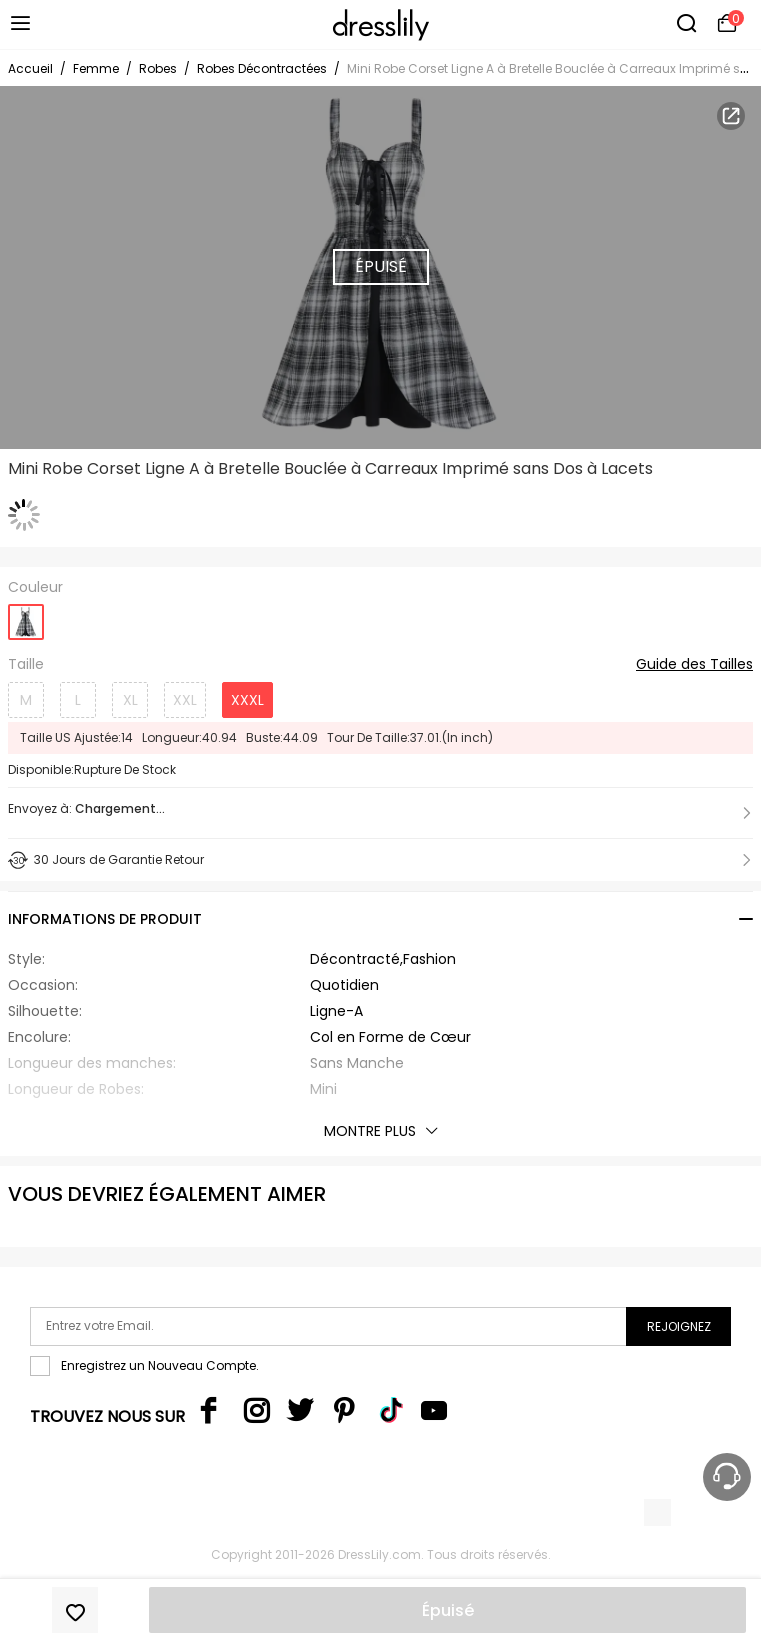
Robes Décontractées (262, 68)
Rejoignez (679, 1326)
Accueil (30, 68)
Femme (96, 68)
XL (130, 700)
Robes (158, 68)
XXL (185, 700)
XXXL (247, 700)
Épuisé (448, 1610)
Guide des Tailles (694, 665)
